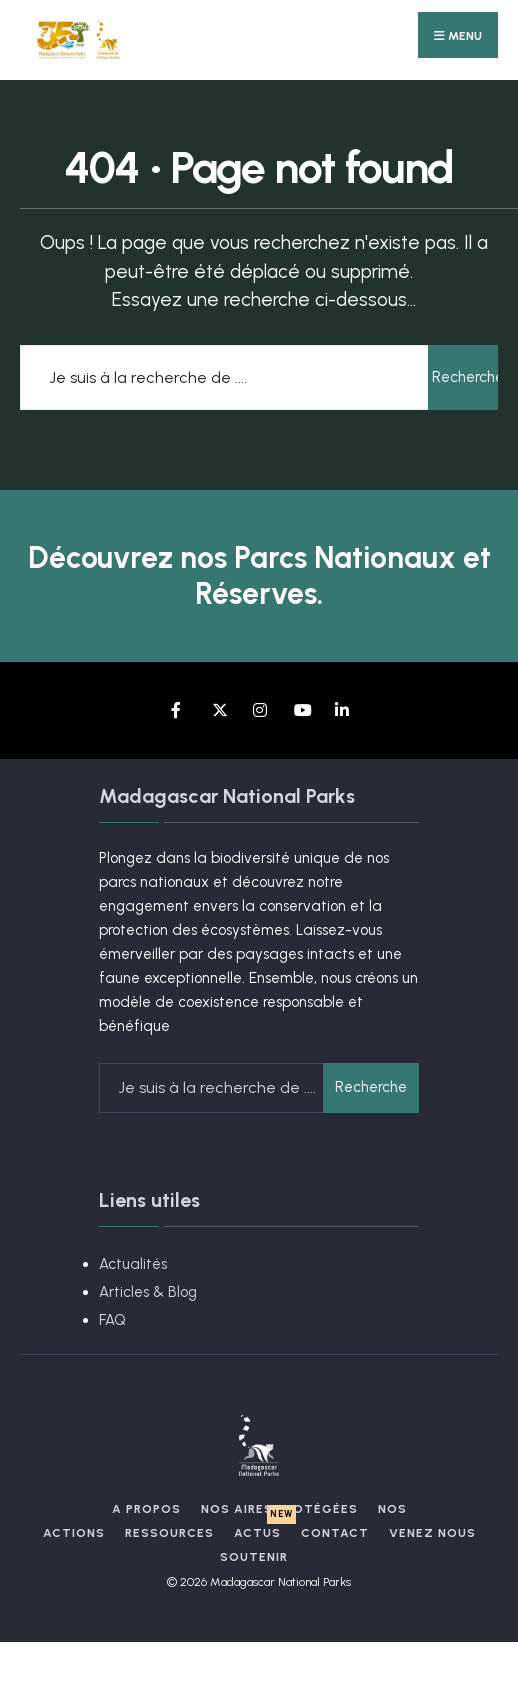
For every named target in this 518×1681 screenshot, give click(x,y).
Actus (257, 1533)
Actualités (133, 1264)
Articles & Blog (148, 1292)
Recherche (465, 377)
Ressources (169, 1533)
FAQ (112, 1320)
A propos (146, 1509)
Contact (335, 1533)
